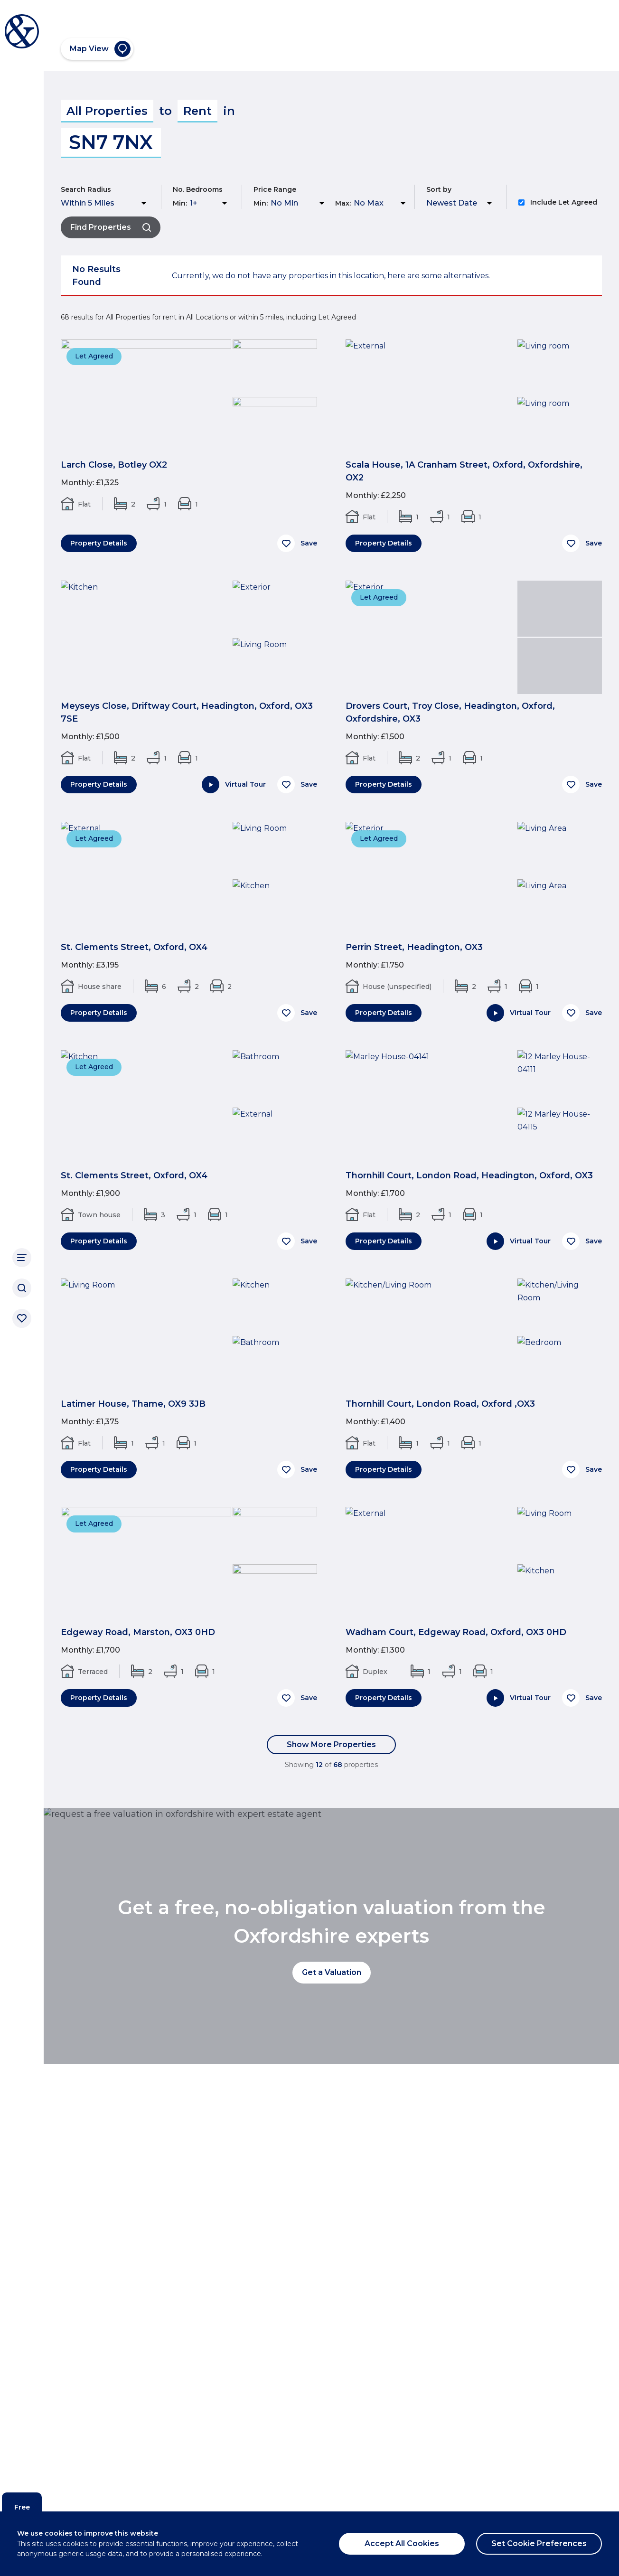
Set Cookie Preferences (539, 2543)
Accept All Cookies (402, 2543)
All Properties (107, 111)
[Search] (21, 1288)
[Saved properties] (21, 1318)
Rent (197, 111)
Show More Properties (331, 1744)
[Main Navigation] (21, 1257)
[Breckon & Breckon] (22, 31)
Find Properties (110, 227)
